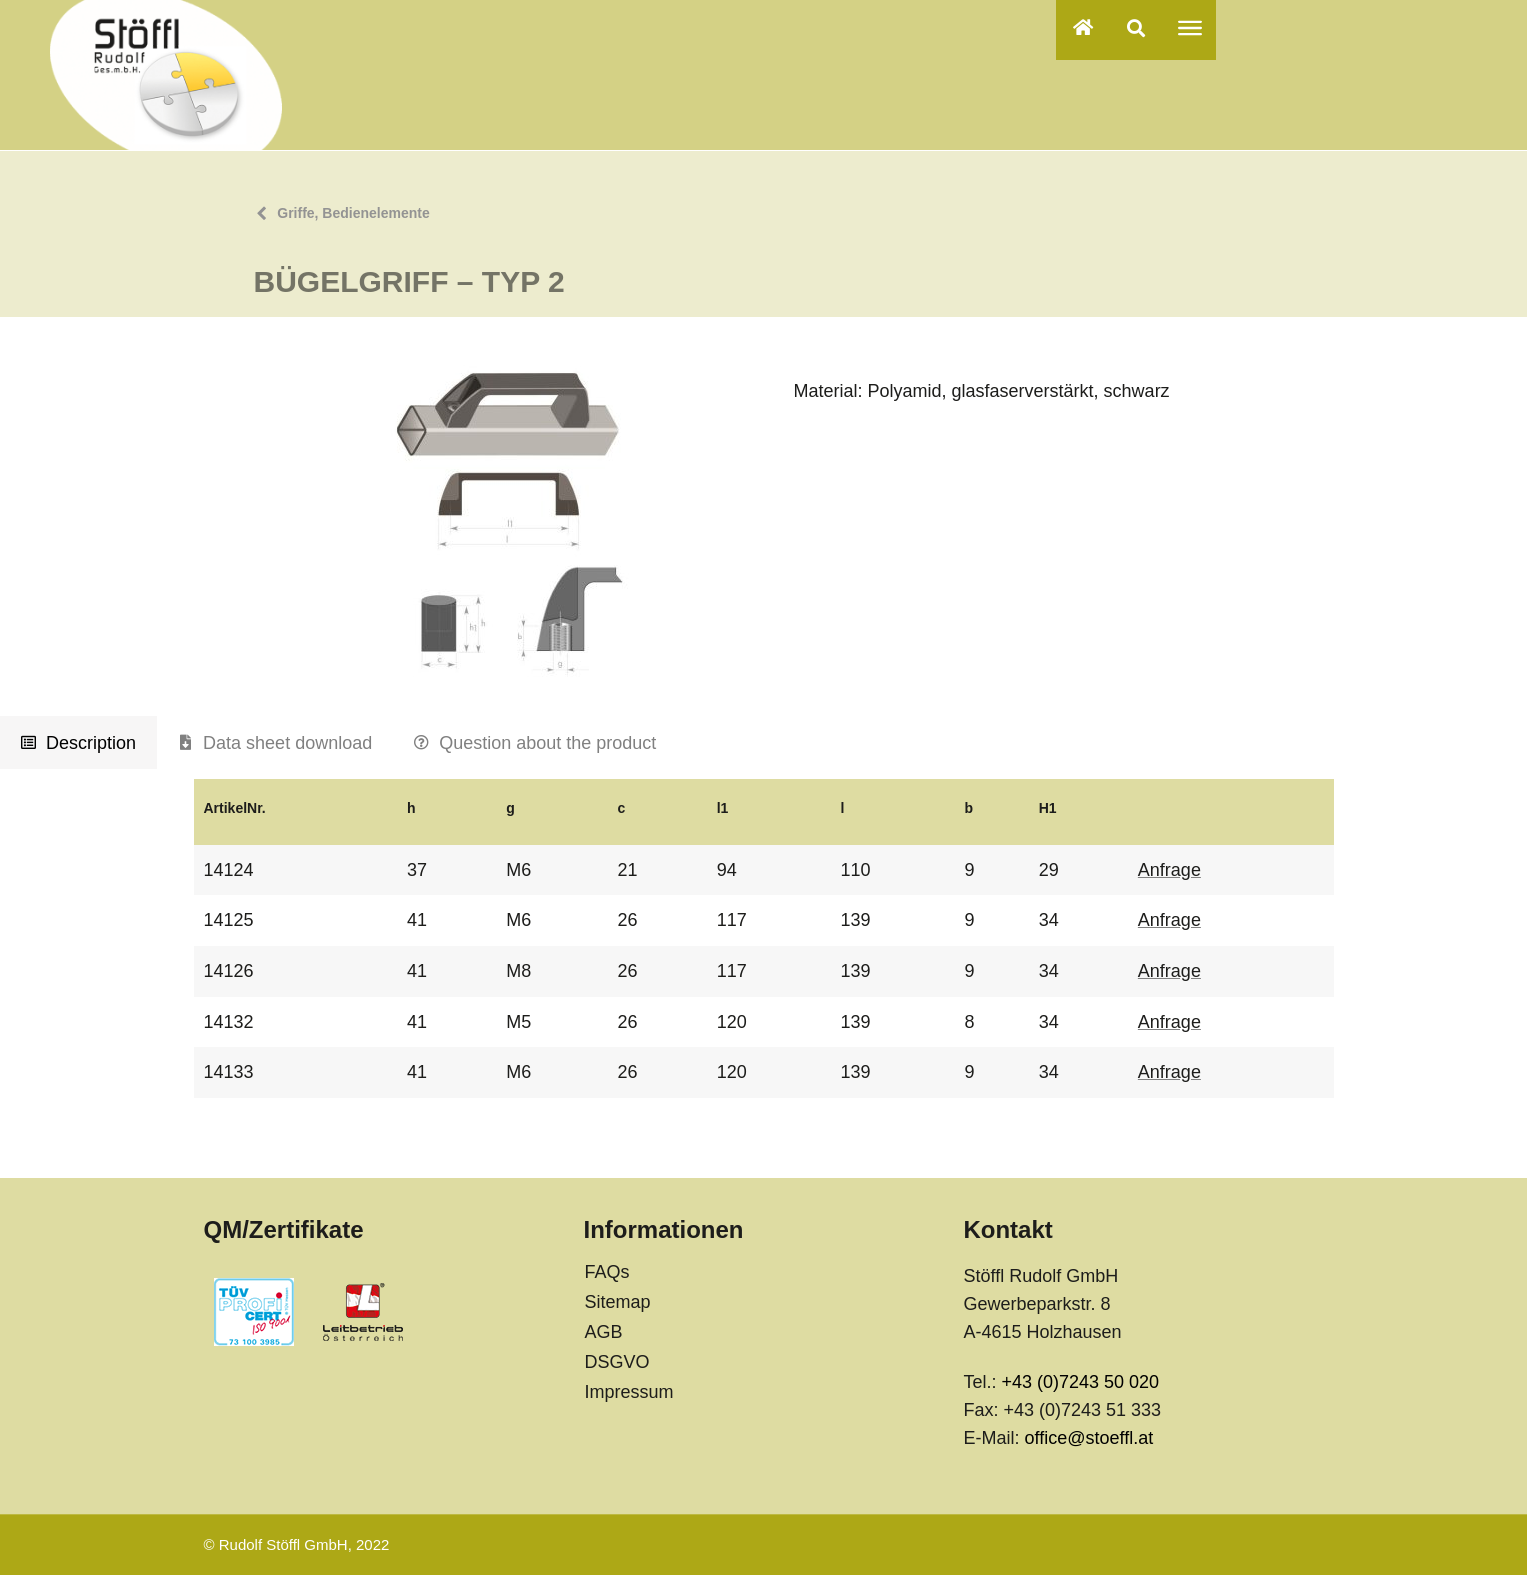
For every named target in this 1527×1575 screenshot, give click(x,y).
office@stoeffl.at (1088, 1438)
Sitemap (617, 1302)
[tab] (78, 743)
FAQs (606, 1272)
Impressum (628, 1392)
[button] (1136, 27)
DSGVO (616, 1362)
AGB (603, 1332)
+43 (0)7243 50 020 (1080, 1382)
